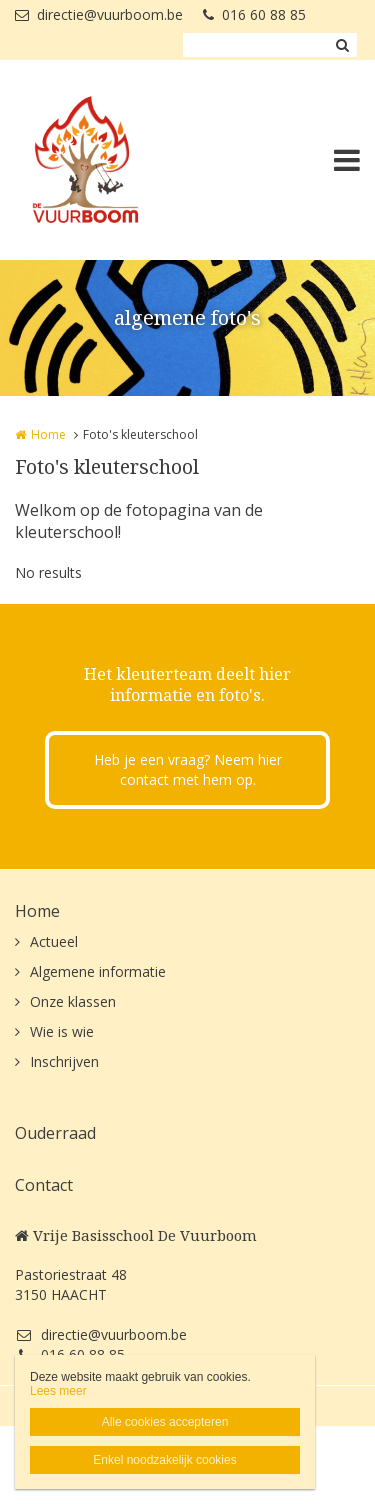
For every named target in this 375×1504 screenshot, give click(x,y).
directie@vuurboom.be (99, 14)
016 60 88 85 (254, 14)
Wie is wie (62, 1031)
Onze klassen (73, 1001)
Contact (44, 1185)
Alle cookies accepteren (165, 1422)
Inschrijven (64, 1061)
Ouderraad (55, 1133)
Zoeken (342, 45)
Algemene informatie (98, 971)
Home (48, 434)
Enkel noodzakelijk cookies (164, 1460)
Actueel (54, 941)
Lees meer (58, 1391)
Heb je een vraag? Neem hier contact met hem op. (188, 769)
